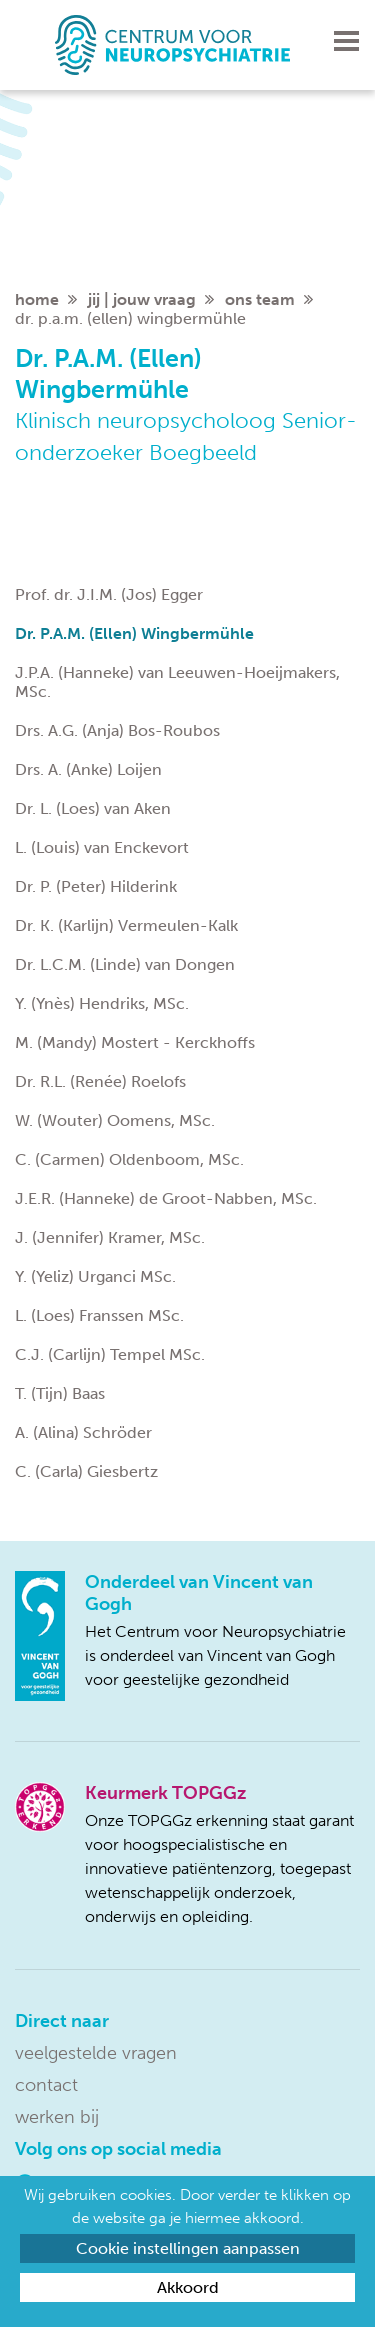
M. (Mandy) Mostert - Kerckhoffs (135, 1042)
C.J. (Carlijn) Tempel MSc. (110, 1354)
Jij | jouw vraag (142, 299)
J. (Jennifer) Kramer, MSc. (110, 1237)
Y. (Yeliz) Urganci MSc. (95, 1276)
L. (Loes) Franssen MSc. (99, 1315)
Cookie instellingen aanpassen (188, 2248)
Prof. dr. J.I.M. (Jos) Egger (109, 594)
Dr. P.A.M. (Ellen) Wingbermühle (134, 633)
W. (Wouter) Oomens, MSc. (115, 1120)
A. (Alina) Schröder (83, 1432)
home (37, 299)
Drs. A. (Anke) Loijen (88, 769)
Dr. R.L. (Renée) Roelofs (100, 1081)
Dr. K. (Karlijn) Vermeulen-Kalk (126, 925)
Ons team (260, 299)
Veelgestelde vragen (96, 2053)
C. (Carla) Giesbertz (86, 1471)
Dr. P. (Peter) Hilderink (96, 886)
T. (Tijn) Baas (60, 1393)
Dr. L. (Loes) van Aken (93, 808)
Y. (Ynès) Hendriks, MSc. (102, 1003)
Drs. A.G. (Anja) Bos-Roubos (117, 730)
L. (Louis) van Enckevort (102, 847)
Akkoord (188, 2287)
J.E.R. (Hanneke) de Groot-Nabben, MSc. (166, 1198)
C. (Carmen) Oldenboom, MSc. (129, 1159)
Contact (46, 2085)
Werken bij (57, 2117)
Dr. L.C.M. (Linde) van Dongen (125, 964)
